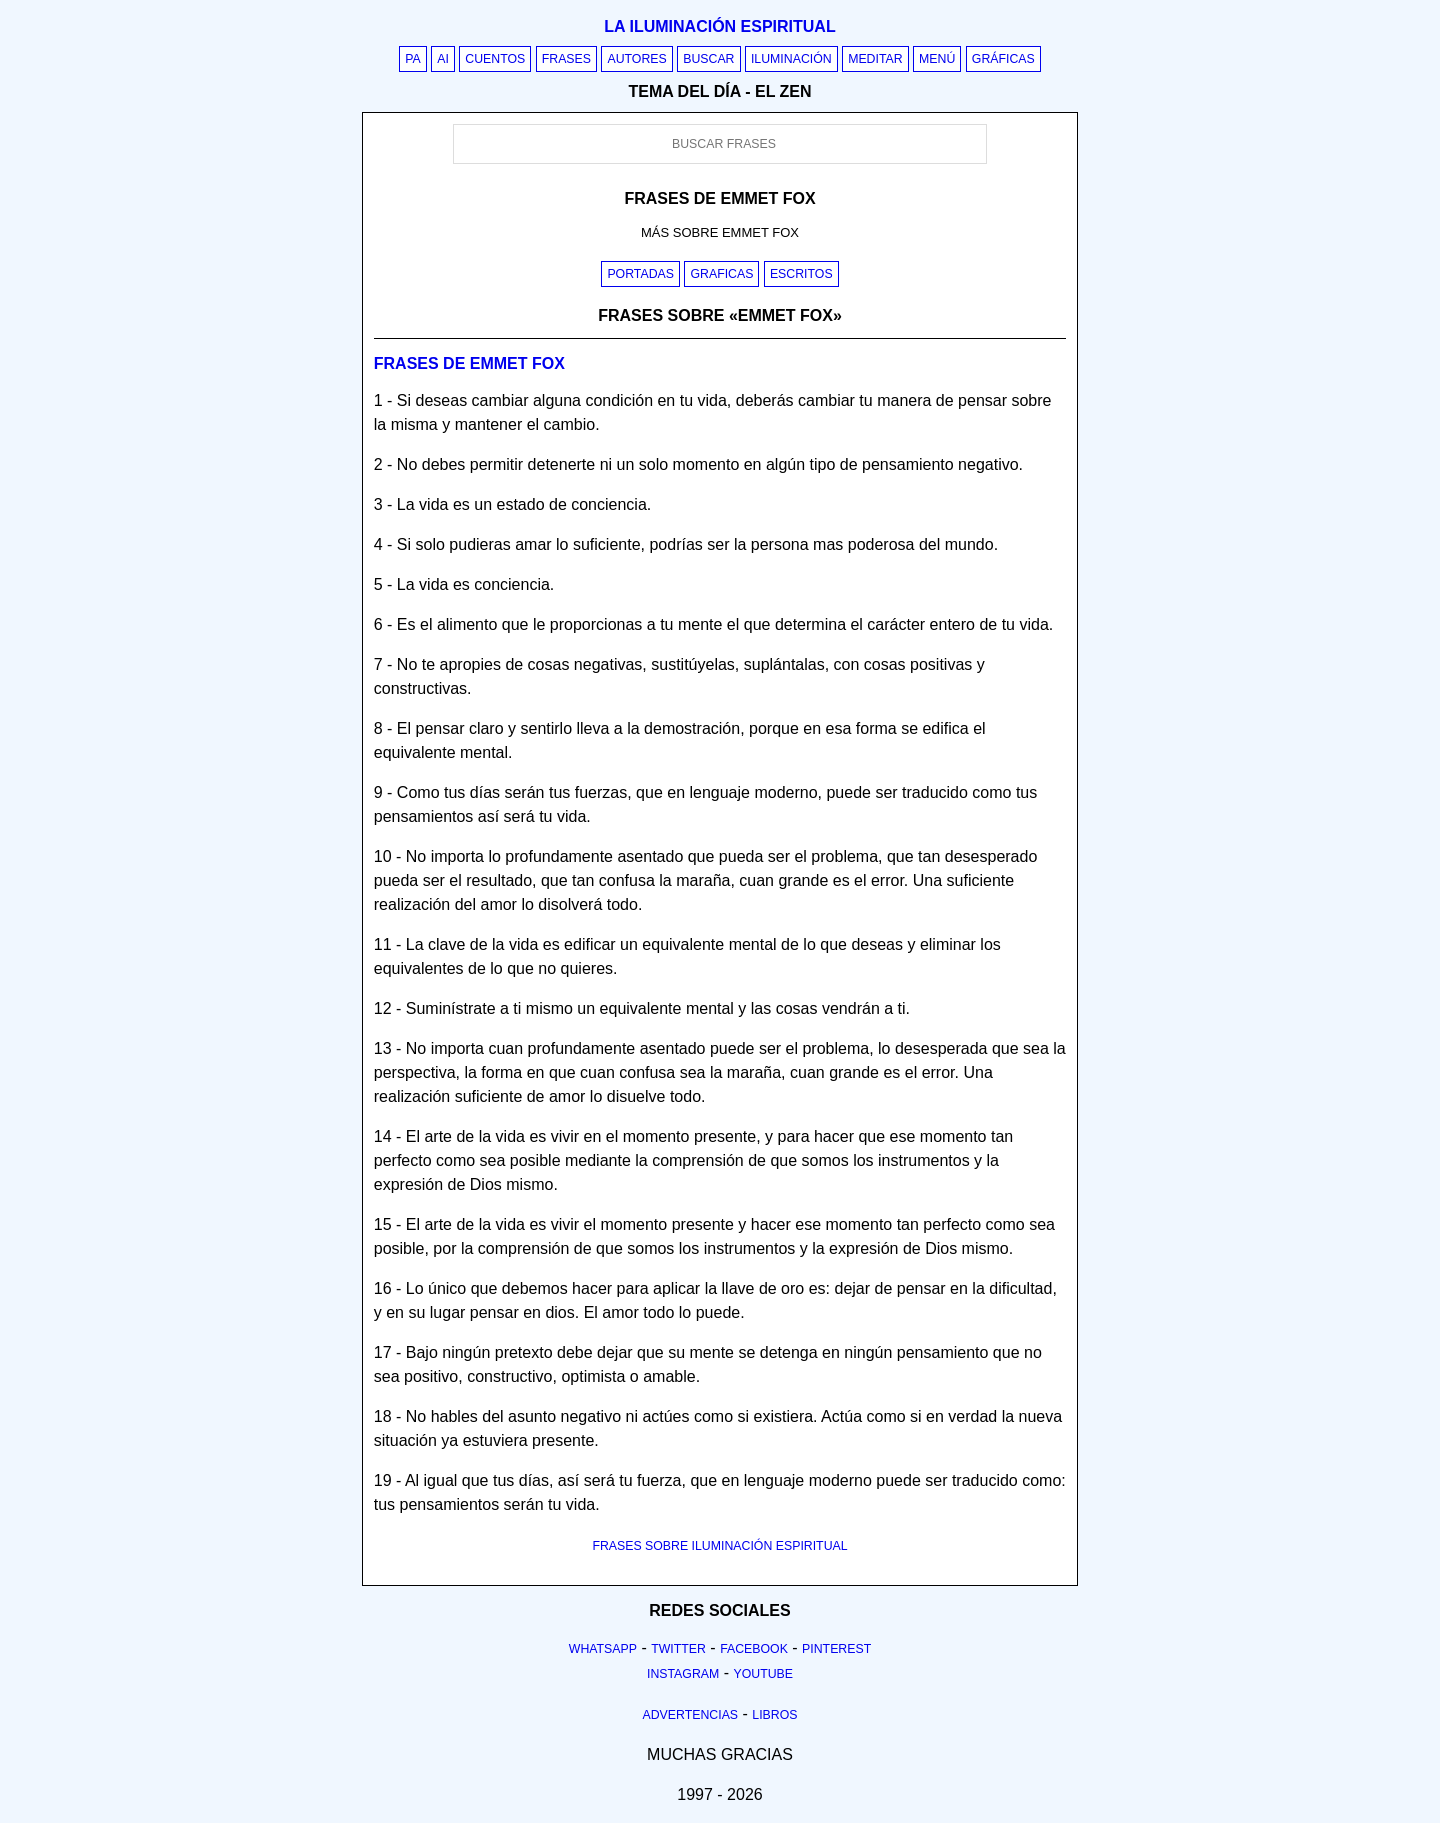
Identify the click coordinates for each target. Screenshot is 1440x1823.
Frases (566, 59)
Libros (774, 1715)
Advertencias (691, 1715)
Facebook (754, 1649)
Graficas (721, 274)
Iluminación (791, 59)
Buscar (708, 59)
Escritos (801, 274)
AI (443, 59)
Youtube (763, 1674)
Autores (636, 59)
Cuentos (495, 59)
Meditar (875, 59)
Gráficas (1003, 59)
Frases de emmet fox (469, 363)
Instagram (683, 1674)
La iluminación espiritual (719, 26)
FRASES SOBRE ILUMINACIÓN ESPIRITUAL (719, 1546)
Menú (937, 59)
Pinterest (836, 1649)
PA (413, 59)
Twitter (678, 1649)
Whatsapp (603, 1649)
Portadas (640, 274)
